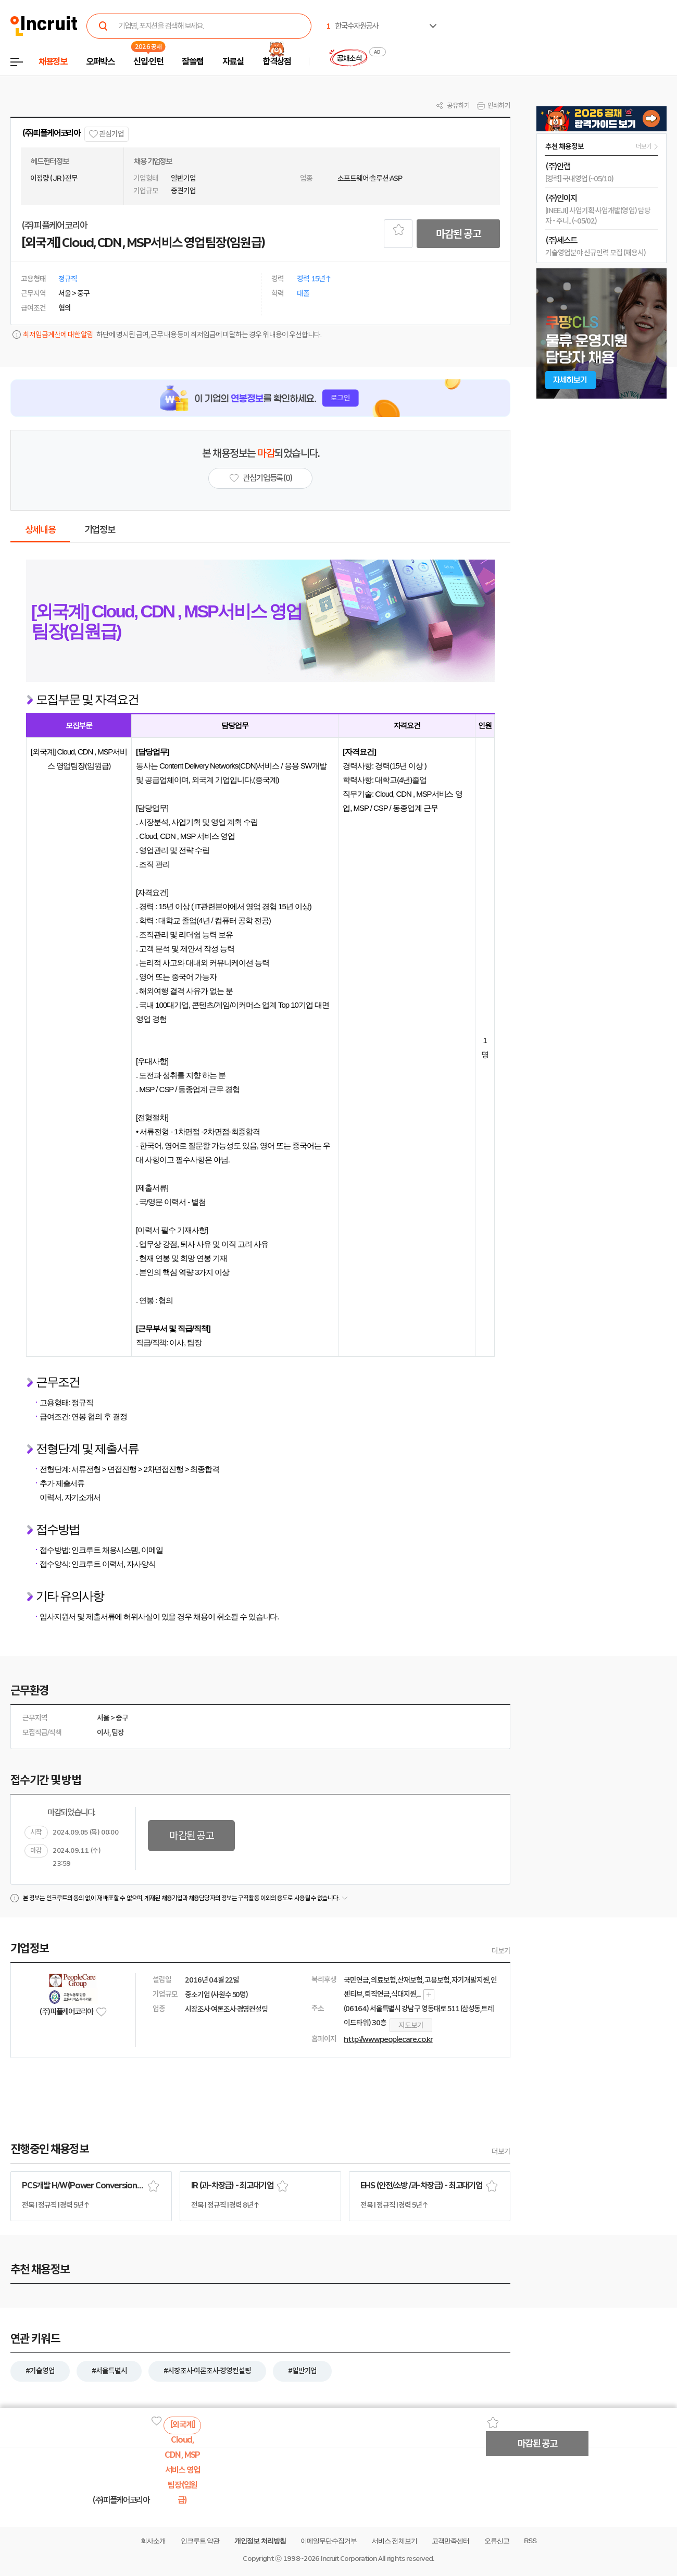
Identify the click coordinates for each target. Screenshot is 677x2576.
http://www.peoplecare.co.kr (388, 2039)
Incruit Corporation (349, 2558)
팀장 (117, 1732)
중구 (122, 1718)
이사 (103, 1732)
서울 (103, 1718)
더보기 (501, 1950)
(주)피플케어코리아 (51, 133)
